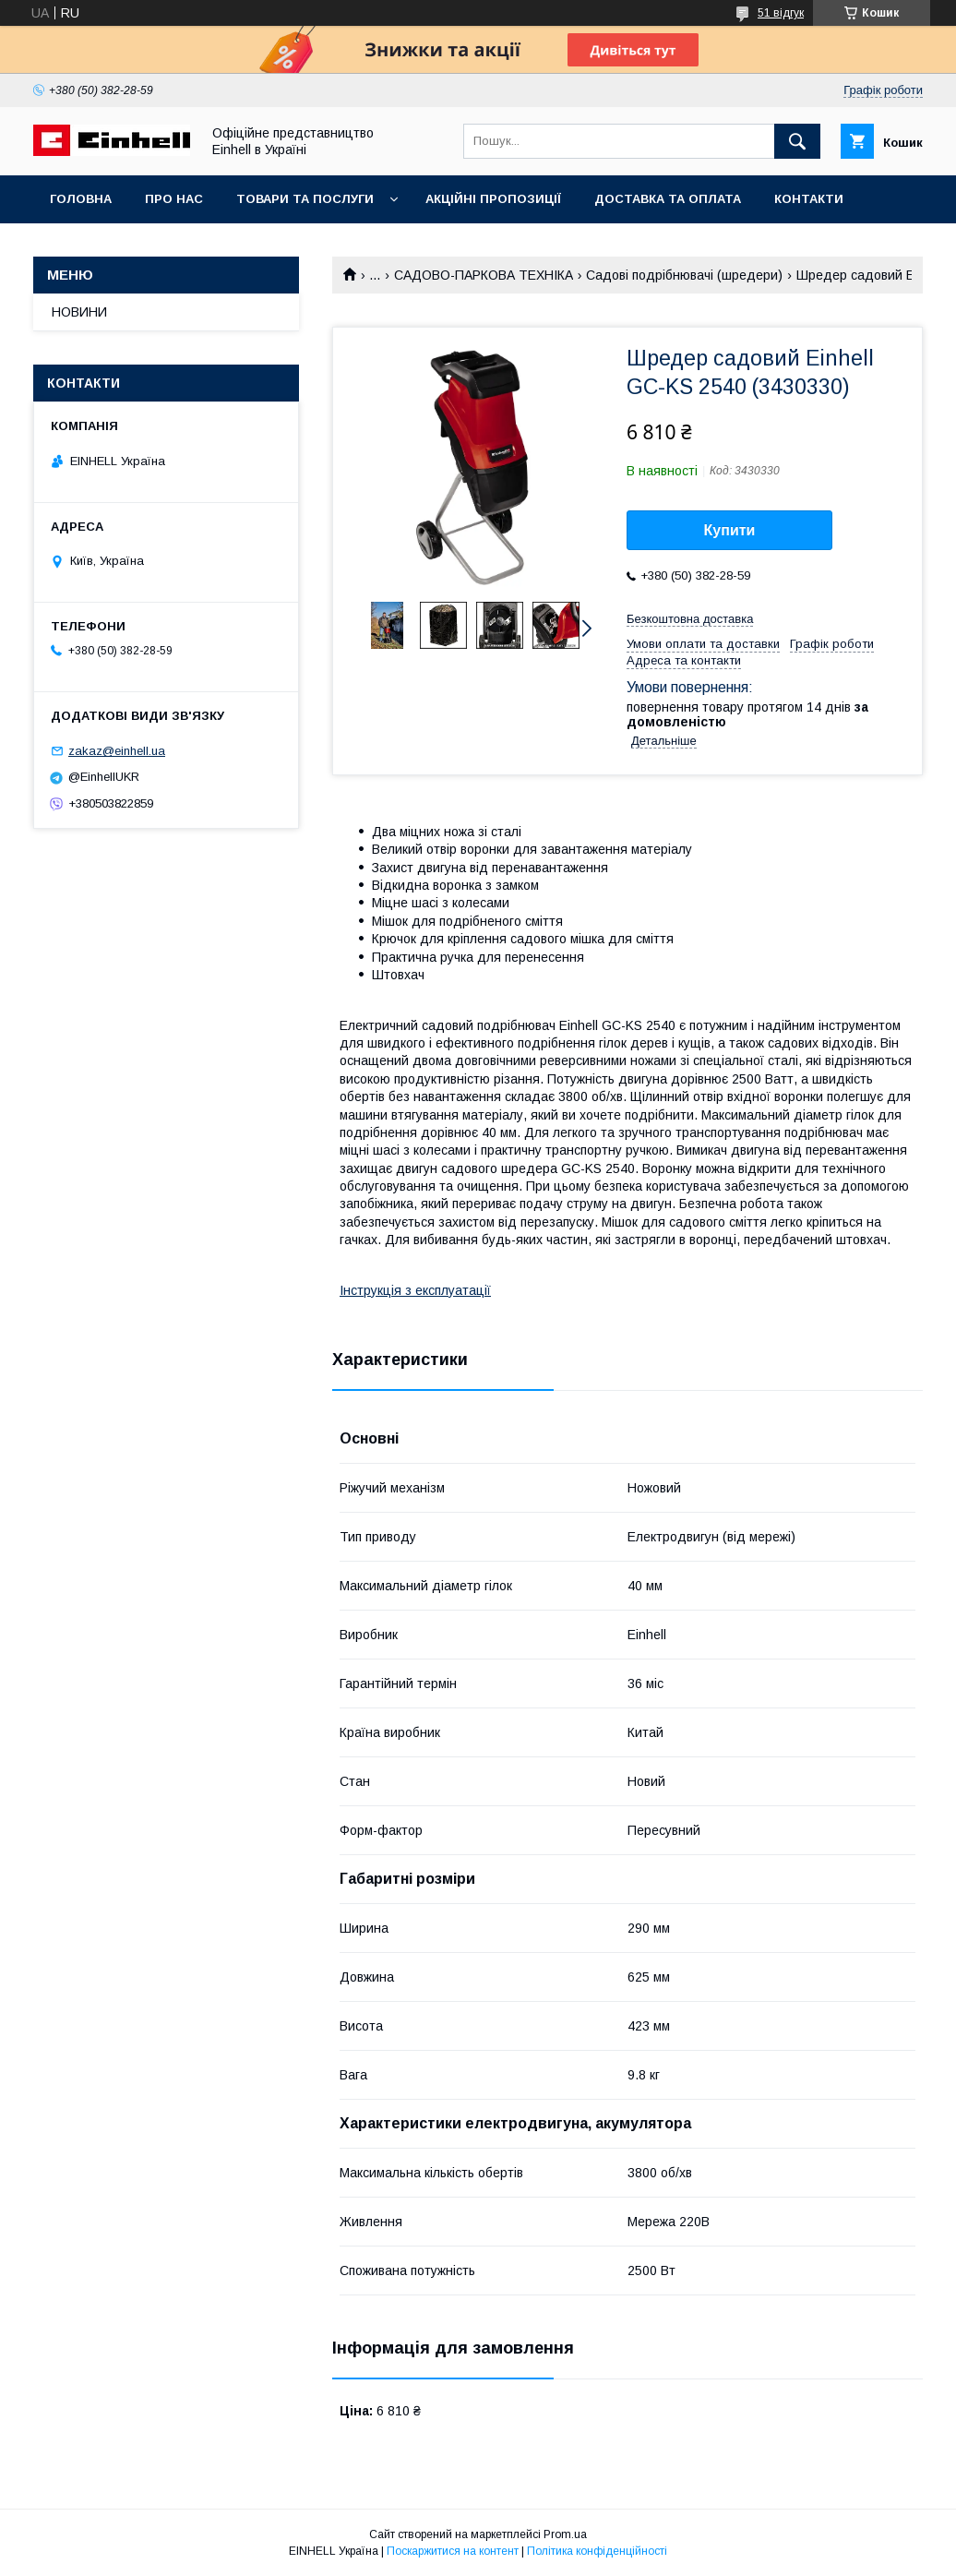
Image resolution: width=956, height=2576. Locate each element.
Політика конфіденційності (597, 2551)
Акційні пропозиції (493, 199)
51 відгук (781, 12)
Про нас (174, 199)
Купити (730, 530)
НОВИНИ (79, 312)
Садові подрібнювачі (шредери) (684, 275)
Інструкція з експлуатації (415, 1290)
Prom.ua (565, 2534)
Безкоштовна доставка (690, 619)
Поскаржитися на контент (453, 2551)
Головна (81, 199)
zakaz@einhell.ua (116, 751)
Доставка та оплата (667, 199)
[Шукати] (797, 141)
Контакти (808, 199)
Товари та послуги (305, 199)
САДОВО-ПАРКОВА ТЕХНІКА (483, 275)
